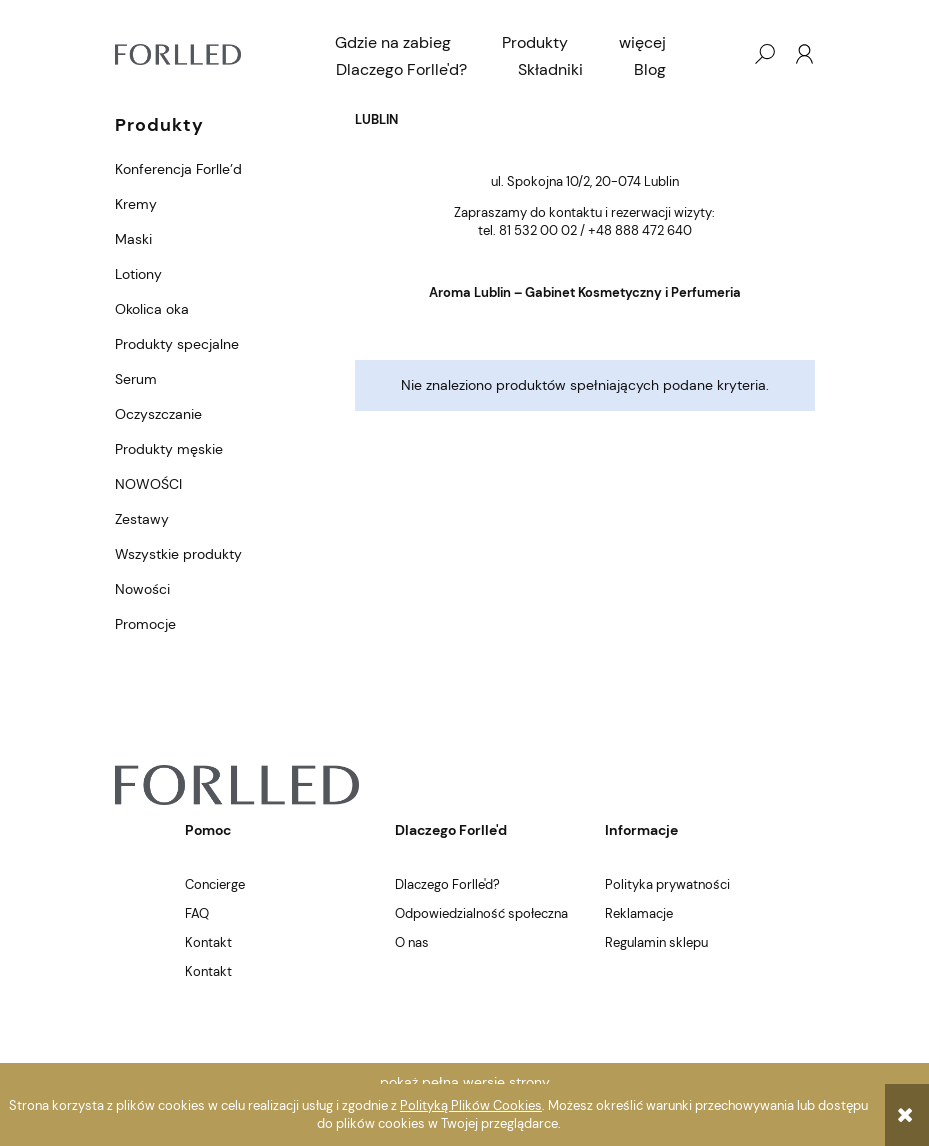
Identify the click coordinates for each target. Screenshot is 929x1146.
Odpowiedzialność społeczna (481, 913)
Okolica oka (152, 309)
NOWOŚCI (148, 484)
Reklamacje (639, 913)
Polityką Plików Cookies (471, 1105)
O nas (412, 942)
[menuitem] (393, 43)
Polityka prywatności (667, 884)
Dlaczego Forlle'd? (447, 884)
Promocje (145, 624)
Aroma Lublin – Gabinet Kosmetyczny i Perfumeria (585, 292)
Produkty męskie (169, 449)
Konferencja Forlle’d (178, 169)
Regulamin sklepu (656, 942)
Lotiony (138, 274)
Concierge (215, 884)
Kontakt (208, 942)
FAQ (197, 913)
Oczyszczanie (158, 414)
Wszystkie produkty (178, 554)
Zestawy (142, 519)
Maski (133, 239)
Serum (136, 379)
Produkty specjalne (177, 344)
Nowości (142, 589)
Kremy (136, 204)
